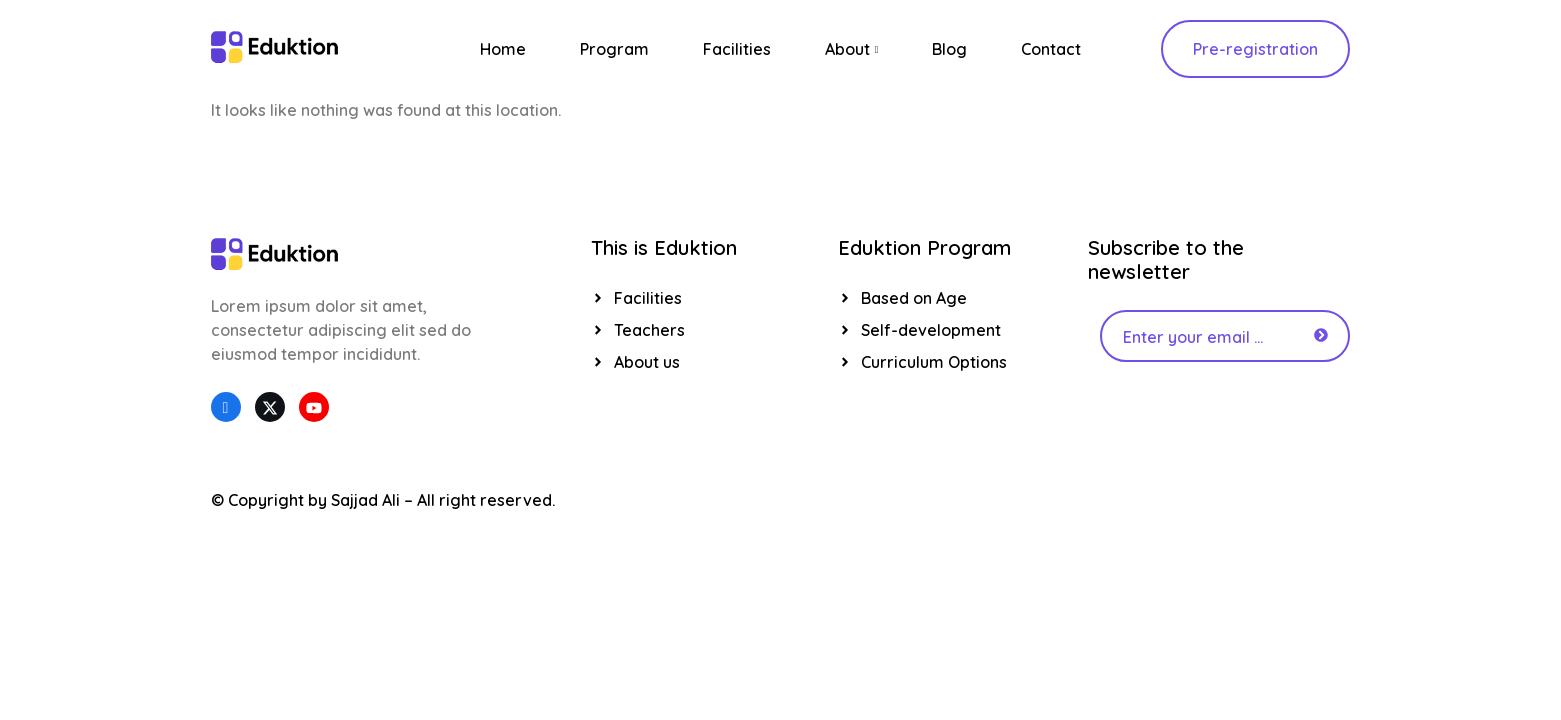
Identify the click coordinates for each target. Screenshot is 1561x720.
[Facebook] (226, 407)
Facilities (737, 49)
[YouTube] (314, 407)
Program (614, 49)
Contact (1051, 49)
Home (503, 49)
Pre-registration (1255, 49)
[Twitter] (270, 407)
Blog (949, 49)
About (852, 49)
